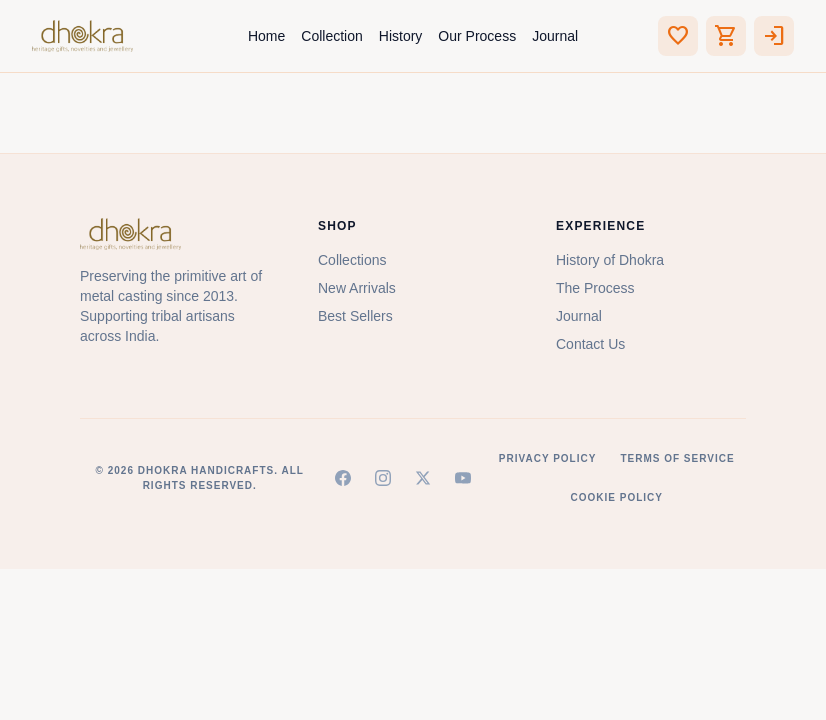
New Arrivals (357, 288)
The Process (595, 288)
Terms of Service (677, 458)
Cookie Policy (616, 497)
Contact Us (590, 344)
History (401, 36)
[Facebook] (343, 478)
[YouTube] (463, 478)
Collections (352, 260)
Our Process (477, 36)
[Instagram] (383, 478)
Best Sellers (355, 316)
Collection (331, 36)
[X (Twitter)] (423, 478)
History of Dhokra (610, 260)
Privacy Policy (548, 458)
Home (266, 36)
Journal (555, 36)
